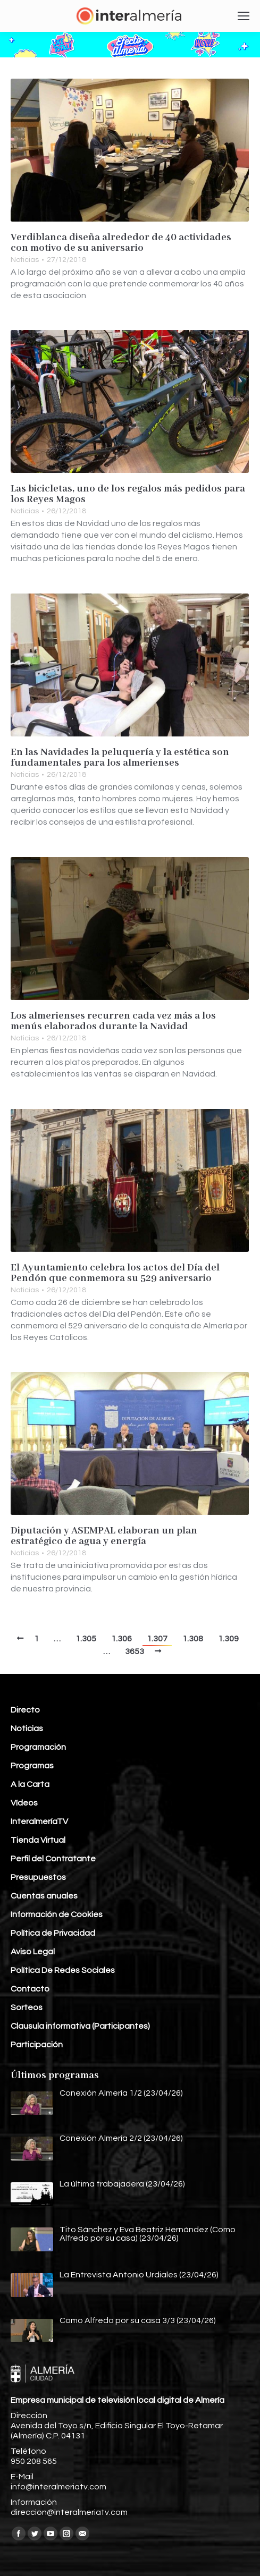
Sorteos (27, 2007)
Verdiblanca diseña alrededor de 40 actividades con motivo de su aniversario (121, 242)
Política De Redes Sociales (63, 1970)
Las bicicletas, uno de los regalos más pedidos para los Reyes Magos (128, 494)
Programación (38, 1747)
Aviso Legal (33, 1951)
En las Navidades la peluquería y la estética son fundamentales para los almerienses (120, 757)
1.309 (228, 1638)
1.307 (157, 1638)
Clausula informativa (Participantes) (80, 2026)
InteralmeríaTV (39, 1821)
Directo (25, 1710)
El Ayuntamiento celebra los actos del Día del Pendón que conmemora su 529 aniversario (115, 1273)
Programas (32, 1765)
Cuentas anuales (44, 1896)
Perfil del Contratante (53, 1858)
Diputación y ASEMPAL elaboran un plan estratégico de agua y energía (104, 1536)
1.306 (121, 1638)
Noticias (25, 260)
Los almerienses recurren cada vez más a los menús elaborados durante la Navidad (113, 1021)
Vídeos (24, 1803)
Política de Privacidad (53, 1933)
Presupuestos (38, 1877)
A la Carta (30, 1784)
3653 (134, 1651)
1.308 (192, 1638)
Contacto (30, 1989)
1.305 (86, 1638)
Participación (37, 2044)
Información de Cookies (57, 1914)
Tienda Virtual (38, 1840)
